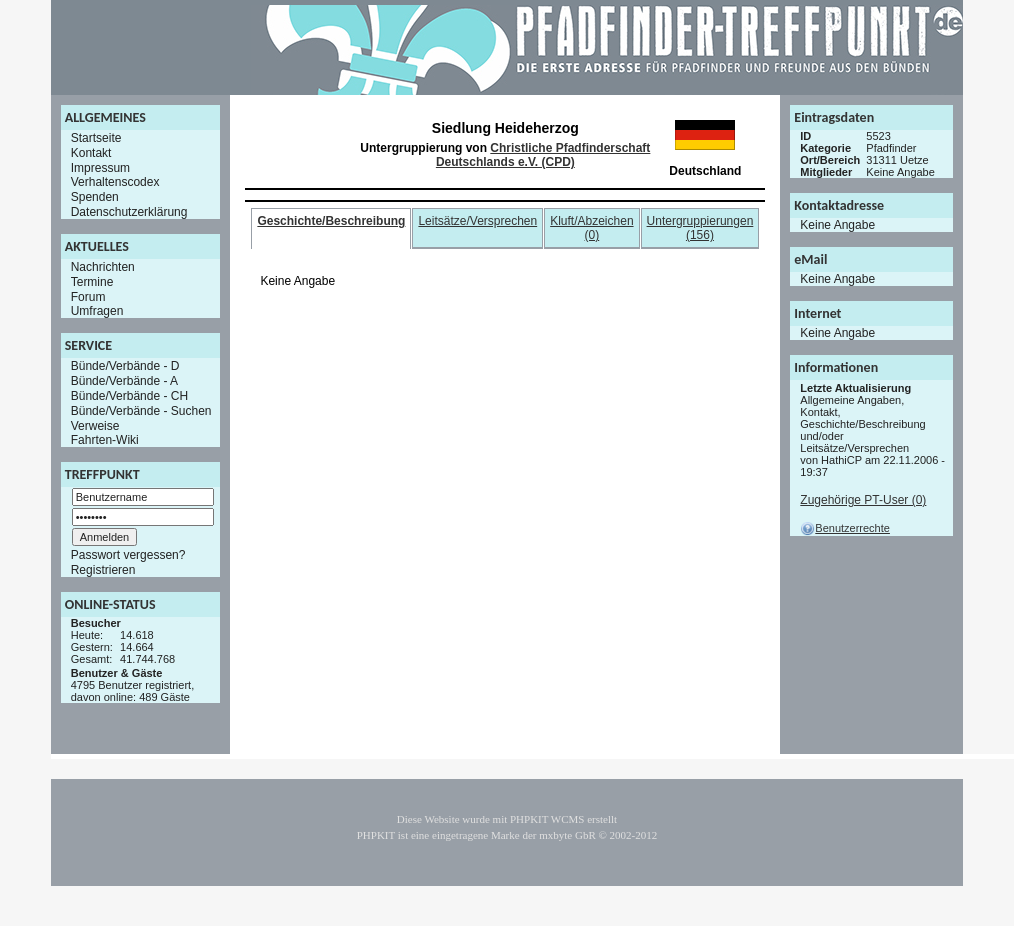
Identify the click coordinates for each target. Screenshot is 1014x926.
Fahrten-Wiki (105, 440)
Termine (92, 282)
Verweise (95, 425)
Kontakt (91, 153)
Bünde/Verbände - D (125, 366)
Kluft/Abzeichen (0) (591, 228)
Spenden (95, 197)
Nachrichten (103, 267)
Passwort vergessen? (128, 555)
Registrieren (103, 570)
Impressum (100, 167)
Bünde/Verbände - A (124, 381)
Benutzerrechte (845, 528)
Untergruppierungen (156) (700, 228)
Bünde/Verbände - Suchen (141, 411)
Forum (88, 296)
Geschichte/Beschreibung (331, 221)
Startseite (96, 138)
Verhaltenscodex (115, 182)
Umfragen (97, 311)
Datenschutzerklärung (129, 212)
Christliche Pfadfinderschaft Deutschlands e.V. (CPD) (543, 155)
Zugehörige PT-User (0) (863, 500)
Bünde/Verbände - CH (129, 396)
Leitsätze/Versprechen (477, 221)
